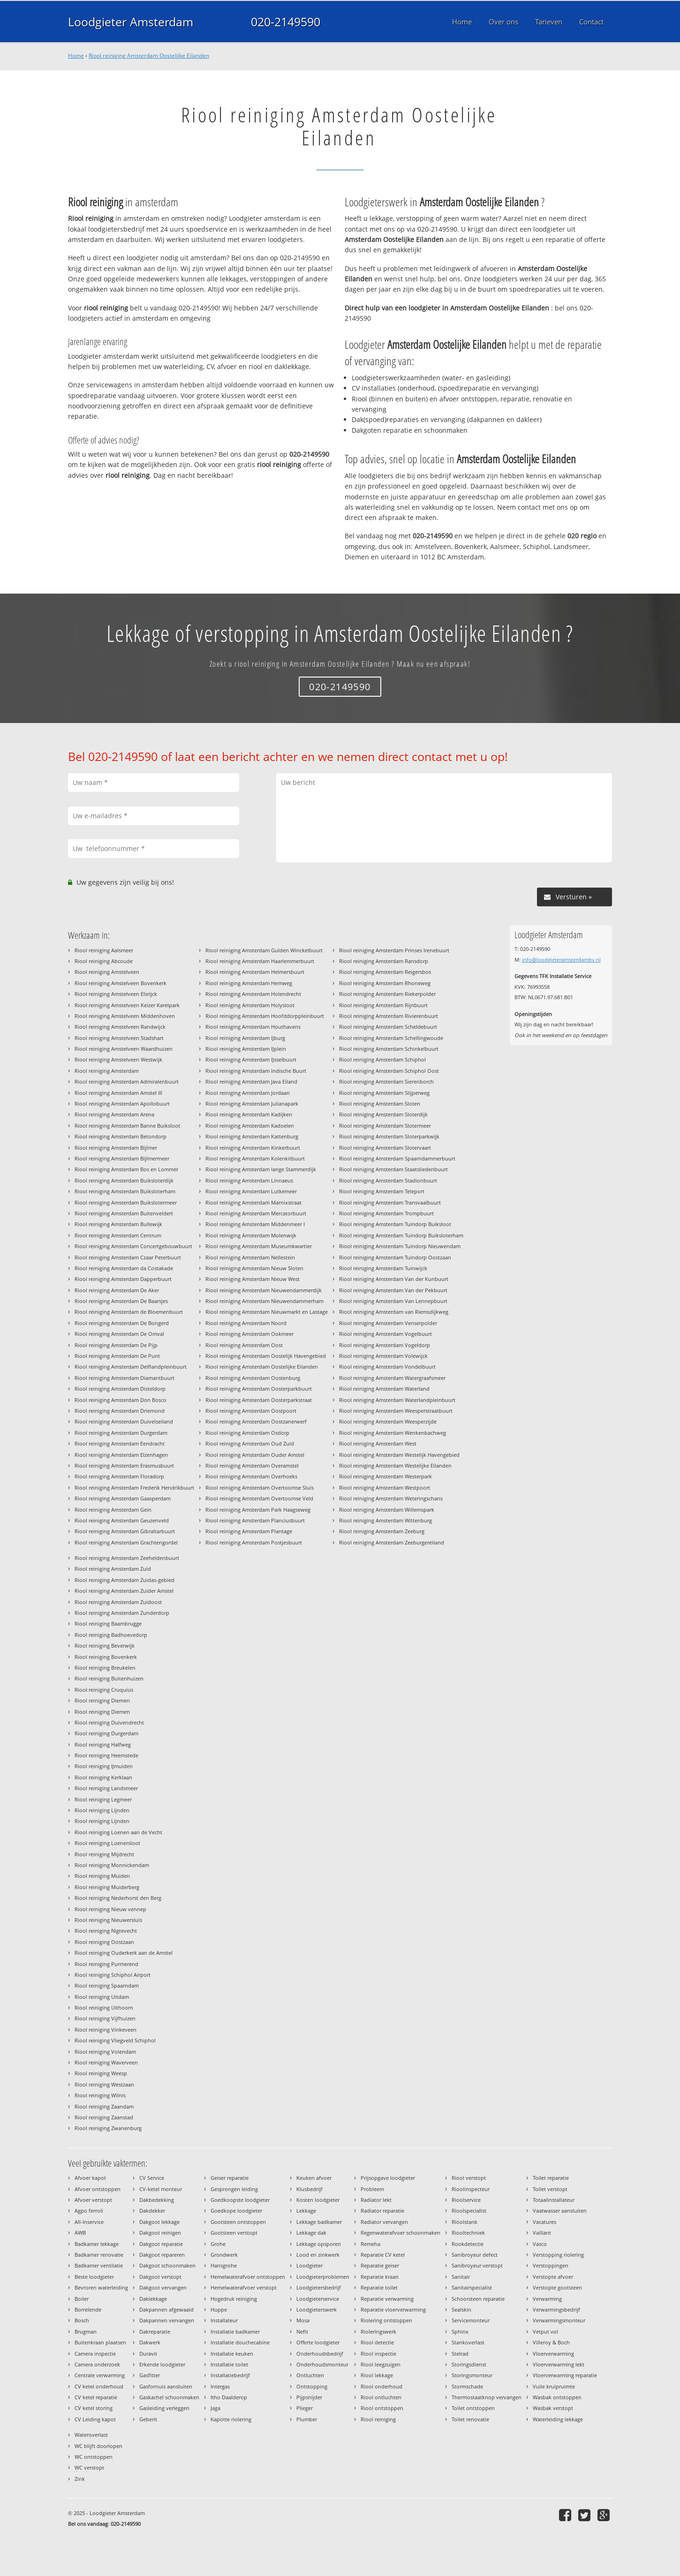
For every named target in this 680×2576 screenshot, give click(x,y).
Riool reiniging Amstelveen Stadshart (119, 1037)
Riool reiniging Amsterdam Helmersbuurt (254, 971)
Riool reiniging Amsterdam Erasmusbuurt (124, 1465)
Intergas (220, 2386)
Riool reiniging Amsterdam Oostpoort (250, 1410)
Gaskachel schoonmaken (169, 2397)
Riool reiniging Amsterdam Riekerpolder (387, 993)
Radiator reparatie (382, 2210)
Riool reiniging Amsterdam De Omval (119, 1333)
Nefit (302, 2331)
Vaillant (542, 2232)
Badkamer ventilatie (99, 2265)
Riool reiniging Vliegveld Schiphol (115, 2040)
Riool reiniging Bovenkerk (106, 1656)
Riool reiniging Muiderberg (107, 1887)
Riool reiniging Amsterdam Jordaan (247, 1092)
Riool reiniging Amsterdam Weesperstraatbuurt (396, 1410)
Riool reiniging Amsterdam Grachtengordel (126, 1542)
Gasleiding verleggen (164, 2407)
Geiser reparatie (230, 2177)
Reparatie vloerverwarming (393, 2309)
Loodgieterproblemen (322, 2276)
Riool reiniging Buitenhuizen (109, 1678)
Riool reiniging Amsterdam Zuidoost (118, 1601)
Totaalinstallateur (553, 2199)
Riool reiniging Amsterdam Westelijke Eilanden (395, 1465)
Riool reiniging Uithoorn (104, 2007)
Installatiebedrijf (230, 2375)
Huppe (219, 2309)
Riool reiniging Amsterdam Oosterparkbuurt (258, 1388)
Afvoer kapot (90, 2177)
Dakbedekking (156, 2199)
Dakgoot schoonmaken (167, 2265)
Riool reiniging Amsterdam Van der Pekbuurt (393, 1290)
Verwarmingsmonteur (559, 2320)
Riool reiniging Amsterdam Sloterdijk (383, 1114)
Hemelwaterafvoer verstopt (244, 2287)
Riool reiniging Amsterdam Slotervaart (385, 1147)
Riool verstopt (469, 2177)
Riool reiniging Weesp (101, 2073)
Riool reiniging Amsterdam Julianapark (251, 1103)
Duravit (148, 2353)
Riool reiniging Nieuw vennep (110, 1909)
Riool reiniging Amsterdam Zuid (113, 1568)
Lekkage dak (311, 2232)
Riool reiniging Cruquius (104, 1689)
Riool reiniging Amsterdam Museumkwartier (258, 1246)
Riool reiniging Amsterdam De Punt (117, 1355)
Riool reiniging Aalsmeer (104, 950)
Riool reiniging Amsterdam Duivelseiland (124, 1421)
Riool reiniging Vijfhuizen (105, 2018)
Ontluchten (310, 2375)
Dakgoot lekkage (159, 2221)
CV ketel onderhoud (99, 2386)
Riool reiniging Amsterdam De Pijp (116, 1344)
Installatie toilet (229, 2364)
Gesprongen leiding (234, 2188)
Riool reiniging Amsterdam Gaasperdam (123, 1498)
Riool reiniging (378, 2419)
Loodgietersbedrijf (318, 2287)
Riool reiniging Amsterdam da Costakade (124, 1268)
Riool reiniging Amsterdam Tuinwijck (383, 1268)
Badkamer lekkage (97, 2243)
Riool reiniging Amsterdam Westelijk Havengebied (399, 1454)
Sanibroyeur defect (475, 2254)
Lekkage (306, 2210)
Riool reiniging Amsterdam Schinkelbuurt (388, 1048)
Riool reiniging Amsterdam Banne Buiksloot (127, 1125)
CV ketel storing (94, 2407)
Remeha (370, 2243)
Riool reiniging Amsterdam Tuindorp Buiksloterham (401, 1235)
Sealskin (461, 2309)
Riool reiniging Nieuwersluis (108, 1919)
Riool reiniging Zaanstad (104, 2117)
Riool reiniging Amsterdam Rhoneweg (385, 983)
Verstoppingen (550, 2265)
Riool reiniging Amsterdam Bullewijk (118, 1224)
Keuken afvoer (314, 2177)
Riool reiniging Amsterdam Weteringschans (391, 1498)
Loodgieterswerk (316, 2309)
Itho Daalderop (229, 2397)
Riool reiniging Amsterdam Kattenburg (251, 1136)
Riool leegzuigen (380, 2364)
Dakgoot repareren (162, 2254)
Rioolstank (464, 2221)
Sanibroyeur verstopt (477, 2265)
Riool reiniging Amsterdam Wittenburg (385, 1520)
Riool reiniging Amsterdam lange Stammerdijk (260, 1169)
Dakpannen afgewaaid (166, 2309)
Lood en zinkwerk (318, 2254)
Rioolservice (466, 2199)
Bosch (82, 2320)
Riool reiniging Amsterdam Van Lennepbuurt (393, 1300)
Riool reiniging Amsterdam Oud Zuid (249, 1443)
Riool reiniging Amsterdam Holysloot (250, 1005)
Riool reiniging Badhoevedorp (111, 1634)
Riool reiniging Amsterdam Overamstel (252, 1465)
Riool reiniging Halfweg (103, 1744)
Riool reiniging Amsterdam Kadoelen (249, 1125)
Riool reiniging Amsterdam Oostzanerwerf (256, 1421)
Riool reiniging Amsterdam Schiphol (382, 1059)
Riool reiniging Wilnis (100, 2095)
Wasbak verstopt (553, 2407)
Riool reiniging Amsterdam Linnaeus (249, 1180)
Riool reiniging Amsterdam (107, 1070)
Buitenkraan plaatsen (100, 2342)
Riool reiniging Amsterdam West (377, 1443)
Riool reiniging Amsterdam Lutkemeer (251, 1191)
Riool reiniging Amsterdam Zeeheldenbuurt (127, 1557)
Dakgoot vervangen (163, 2287)
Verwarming (547, 2298)
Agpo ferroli (89, 2210)
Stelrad (460, 2353)
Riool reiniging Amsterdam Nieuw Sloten (254, 1268)
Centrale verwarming (100, 2375)
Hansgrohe (224, 2265)
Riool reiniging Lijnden (102, 1810)
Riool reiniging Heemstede (106, 1755)
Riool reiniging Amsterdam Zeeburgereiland (391, 1542)
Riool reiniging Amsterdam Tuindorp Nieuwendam (400, 1246)
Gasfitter (149, 2375)
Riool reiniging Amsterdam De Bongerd (122, 1322)
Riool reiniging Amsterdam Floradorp (119, 1476)
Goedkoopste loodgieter (240, 2199)
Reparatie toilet (379, 2287)
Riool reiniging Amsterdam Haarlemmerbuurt (259, 960)
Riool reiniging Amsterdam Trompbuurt (386, 1213)
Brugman (86, 2331)
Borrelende (88, 2309)
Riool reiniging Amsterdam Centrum (118, 1235)
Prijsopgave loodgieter (388, 2177)
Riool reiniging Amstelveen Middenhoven (125, 1015)
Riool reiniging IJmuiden (104, 1766)
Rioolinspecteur (471, 2188)
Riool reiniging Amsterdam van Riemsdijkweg (393, 1311)
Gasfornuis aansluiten (165, 2386)
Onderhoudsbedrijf (319, 2353)
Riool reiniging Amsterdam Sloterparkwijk (389, 1136)
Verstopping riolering (558, 2254)
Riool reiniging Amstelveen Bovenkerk (120, 983)
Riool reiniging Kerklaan (103, 1777)
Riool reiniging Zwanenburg (108, 2128)
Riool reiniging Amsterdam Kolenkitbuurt (255, 1158)
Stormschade (467, 2386)
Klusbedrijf (309, 2188)
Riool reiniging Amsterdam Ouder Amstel (254, 1454)
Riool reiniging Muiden (102, 1875)
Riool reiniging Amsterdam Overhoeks (251, 1476)
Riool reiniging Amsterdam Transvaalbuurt (390, 1202)
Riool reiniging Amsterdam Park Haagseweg (257, 1509)
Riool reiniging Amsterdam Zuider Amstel (124, 1590)
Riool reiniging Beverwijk (105, 1645)
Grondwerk (224, 2254)
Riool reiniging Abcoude (104, 960)
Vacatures (544, 2221)
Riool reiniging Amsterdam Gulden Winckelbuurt (264, 950)
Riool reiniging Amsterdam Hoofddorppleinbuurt (264, 1015)
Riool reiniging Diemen (102, 1700)
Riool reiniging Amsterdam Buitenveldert (124, 1213)
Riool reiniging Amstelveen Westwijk (118, 1059)
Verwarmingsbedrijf (556, 2309)
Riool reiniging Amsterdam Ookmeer (249, 1333)
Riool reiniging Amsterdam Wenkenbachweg (392, 1432)
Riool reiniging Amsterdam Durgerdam (121, 1432)
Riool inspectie (378, 2353)
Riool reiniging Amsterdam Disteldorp (120, 1388)
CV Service (151, 2177)
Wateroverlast (91, 2434)
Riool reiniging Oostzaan (104, 1941)
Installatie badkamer (235, 2331)
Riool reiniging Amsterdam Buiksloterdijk (124, 1180)
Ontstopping (311, 2386)
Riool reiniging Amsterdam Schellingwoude (391, 1037)
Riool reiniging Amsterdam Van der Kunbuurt (393, 1278)
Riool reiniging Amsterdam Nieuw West (252, 1278)
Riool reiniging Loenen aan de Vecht (118, 1832)
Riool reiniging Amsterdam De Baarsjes (121, 1300)
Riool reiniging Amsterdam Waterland (384, 1388)
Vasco (540, 2243)
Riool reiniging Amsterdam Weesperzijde (388, 1421)
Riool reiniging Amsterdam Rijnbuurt (383, 1005)
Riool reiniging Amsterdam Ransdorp (383, 960)
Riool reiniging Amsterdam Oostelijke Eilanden (149, 56)
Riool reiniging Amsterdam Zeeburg (381, 1531)
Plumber (306, 2419)
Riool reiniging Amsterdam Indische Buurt (255, 1070)
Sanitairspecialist (472, 2287)
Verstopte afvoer (553, 2276)
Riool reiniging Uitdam (102, 1996)
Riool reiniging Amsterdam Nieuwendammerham (264, 1300)
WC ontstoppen (94, 2456)
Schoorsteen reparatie (478, 2298)
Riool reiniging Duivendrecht (109, 1722)
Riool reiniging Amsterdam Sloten (379, 1103)
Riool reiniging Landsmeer (106, 1788)
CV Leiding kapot (95, 2419)
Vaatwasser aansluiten (560, 2210)
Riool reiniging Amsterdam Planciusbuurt (255, 1520)
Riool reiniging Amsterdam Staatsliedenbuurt (393, 1169)
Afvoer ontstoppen (98, 2188)
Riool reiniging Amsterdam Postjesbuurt (253, 1542)
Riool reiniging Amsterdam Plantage (248, 1531)
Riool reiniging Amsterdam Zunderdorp (122, 1612)
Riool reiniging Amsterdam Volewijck (383, 1355)
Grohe (218, 2243)
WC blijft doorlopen (98, 2445)
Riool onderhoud (381, 2386)
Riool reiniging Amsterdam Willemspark (386, 1509)
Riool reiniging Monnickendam (112, 1864)
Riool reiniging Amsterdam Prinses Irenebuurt (394, 950)
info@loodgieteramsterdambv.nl (561, 959)
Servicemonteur (471, 2320)
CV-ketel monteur (160, 2188)
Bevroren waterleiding (101, 2287)
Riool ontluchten (381, 2397)
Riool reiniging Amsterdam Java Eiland (251, 1081)
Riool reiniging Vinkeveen (105, 2029)
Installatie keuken (232, 2353)
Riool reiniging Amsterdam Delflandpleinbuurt (131, 1366)
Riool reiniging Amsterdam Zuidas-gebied (124, 1579)
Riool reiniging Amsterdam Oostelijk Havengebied (265, 1355)
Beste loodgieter (94, 2276)
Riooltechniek (468, 2232)
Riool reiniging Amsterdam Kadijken (248, 1114)
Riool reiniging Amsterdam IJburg (245, 1037)
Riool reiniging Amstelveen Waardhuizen (124, 1048)
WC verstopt (89, 2467)
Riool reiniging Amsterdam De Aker (117, 1290)
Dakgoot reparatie (161, 2243)
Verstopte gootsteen (557, 2287)
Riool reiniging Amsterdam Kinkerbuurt (252, 1147)
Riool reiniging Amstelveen (107, 971)
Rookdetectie (468, 2243)
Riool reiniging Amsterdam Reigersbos (385, 971)
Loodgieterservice (317, 2298)
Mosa (303, 2320)
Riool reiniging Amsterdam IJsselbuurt (250, 1059)
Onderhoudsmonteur (322, 2364)
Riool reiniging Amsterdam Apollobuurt (122, 1103)
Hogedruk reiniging (234, 2298)
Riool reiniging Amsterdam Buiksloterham (125, 1191)
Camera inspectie (95, 2353)
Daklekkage (153, 2298)
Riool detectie (377, 2342)
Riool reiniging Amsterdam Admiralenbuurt (127, 1081)
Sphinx (460, 2331)
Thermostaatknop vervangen (486, 2397)
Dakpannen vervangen (166, 2320)
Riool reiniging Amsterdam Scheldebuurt (388, 1026)
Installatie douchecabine (240, 2342)
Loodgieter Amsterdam (130, 22)
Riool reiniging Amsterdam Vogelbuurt (385, 1333)
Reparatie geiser (380, 2265)
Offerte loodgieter (318, 2342)
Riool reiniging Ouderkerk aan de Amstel (124, 1952)
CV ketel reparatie (96, 2397)
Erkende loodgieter (162, 2364)
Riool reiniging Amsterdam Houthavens (253, 1026)
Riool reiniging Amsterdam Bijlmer (116, 1147)
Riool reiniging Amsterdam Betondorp (120, 1136)
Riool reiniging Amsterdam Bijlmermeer (122, 1158)
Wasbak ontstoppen (557, 2397)
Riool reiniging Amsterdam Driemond (120, 1410)
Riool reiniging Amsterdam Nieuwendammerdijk (263, 1290)
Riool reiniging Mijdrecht (104, 1854)
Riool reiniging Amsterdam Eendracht (120, 1443)
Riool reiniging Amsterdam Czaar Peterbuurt (128, 1257)
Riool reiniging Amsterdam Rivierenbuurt (388, 1015)
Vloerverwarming (553, 2353)
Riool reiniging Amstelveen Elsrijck (116, 993)
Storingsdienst (469, 2364)
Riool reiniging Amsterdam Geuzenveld (122, 1520)
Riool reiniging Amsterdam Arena (114, 1114)
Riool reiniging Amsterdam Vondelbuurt (387, 1366)
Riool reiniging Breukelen (105, 1667)
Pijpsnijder (309, 2397)
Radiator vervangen (384, 2221)
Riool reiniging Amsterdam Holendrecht (253, 993)
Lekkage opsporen (318, 2243)
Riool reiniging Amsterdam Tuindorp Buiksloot (395, 1224)
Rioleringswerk (378, 2331)
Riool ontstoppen (382, 2407)
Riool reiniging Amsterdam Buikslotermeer (126, 1202)
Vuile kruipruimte (554, 2386)
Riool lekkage (377, 2375)
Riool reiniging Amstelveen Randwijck (120, 1026)
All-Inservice (89, 2221)
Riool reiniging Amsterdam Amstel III (118, 1092)
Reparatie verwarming (387, 2298)
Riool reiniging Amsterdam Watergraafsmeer (392, 1377)
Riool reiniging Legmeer (103, 1799)
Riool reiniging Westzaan (104, 2084)
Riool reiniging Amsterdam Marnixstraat (253, 1202)
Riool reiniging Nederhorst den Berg (118, 1897)
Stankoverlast (468, 2342)
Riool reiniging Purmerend (106, 1963)
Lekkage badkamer (319, 2221)
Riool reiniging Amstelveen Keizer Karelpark (127, 1005)
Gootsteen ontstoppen (238, 2221)
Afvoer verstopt (93, 2199)
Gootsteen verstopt (234, 2232)
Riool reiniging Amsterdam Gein (113, 1509)
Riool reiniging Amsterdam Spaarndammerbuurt (397, 1158)
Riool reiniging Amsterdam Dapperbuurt (123, 1278)
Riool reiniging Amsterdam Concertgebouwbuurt (133, 1246)
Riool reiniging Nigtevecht (106, 1930)
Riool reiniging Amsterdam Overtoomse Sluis (259, 1487)
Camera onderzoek (97, 2364)
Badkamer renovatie (99, 2254)
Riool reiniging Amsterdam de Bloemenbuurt (129, 1311)
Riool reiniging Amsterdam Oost (244, 1344)
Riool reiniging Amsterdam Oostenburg (252, 1377)
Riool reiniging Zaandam (104, 2106)
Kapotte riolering (231, 2419)
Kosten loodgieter (318, 2199)
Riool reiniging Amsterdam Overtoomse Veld (259, 1498)
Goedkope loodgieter (236, 2210)
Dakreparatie (154, 2331)
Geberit (148, 2419)
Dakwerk (149, 2342)
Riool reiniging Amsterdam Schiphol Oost (389, 1070)
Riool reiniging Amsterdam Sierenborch (386, 1081)
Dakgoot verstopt (160, 2276)
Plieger (304, 2407)
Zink (80, 2478)
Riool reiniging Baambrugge (108, 1623)
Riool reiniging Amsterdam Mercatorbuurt (255, 1213)
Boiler (82, 2298)
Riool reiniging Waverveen (106, 2062)
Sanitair (461, 2276)
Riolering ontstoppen (386, 2320)
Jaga (215, 2407)
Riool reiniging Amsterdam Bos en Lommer (126, 1169)
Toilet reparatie (551, 2177)
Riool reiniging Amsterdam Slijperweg (384, 1092)
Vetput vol (545, 2331)
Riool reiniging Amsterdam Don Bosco (120, 1399)
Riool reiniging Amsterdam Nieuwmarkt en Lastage (266, 1311)
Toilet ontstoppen (473, 2407)
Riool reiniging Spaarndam (107, 1985)
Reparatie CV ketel (383, 2254)
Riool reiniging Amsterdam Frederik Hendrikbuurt (134, 1487)
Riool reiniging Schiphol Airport (113, 1974)
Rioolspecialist (469, 2210)
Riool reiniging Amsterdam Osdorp (247, 1432)
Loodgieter (309, 2265)
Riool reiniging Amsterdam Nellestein (250, 1257)
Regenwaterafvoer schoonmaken (400, 2232)
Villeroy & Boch (551, 2342)
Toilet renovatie (470, 2419)
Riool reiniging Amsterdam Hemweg (248, 983)
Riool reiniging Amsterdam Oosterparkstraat (258, 1399)
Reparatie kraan (380, 2276)
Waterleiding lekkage (558, 2419)
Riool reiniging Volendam (105, 2051)
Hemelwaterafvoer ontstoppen (248, 2276)
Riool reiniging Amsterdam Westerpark (385, 1476)
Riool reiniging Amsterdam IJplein (245, 1048)
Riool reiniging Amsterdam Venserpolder (388, 1322)
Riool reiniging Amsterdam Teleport (381, 1191)
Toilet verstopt (550, 2188)
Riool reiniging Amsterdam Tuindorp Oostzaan (395, 1257)
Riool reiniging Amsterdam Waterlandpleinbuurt (397, 1399)
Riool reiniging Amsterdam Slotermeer (385, 1125)
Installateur (224, 2320)
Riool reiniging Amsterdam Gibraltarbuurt (125, 1531)
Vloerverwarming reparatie (565, 2375)
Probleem (372, 2188)
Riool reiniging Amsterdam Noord (246, 1322)
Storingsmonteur (472, 2375)
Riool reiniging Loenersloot (107, 1842)
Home (76, 56)
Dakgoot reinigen (160, 2232)
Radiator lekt (376, 2199)
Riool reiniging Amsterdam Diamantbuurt (124, 1377)
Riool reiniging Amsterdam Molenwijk (250, 1235)
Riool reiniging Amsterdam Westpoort (384, 1487)
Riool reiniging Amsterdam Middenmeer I (255, 1224)
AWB (80, 2232)
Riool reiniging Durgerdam (106, 1733)
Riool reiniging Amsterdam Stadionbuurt (388, 1180)
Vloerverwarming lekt (558, 2364)
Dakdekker (152, 2210)
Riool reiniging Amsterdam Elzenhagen (121, 1454)
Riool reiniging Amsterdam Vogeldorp (384, 1344)
